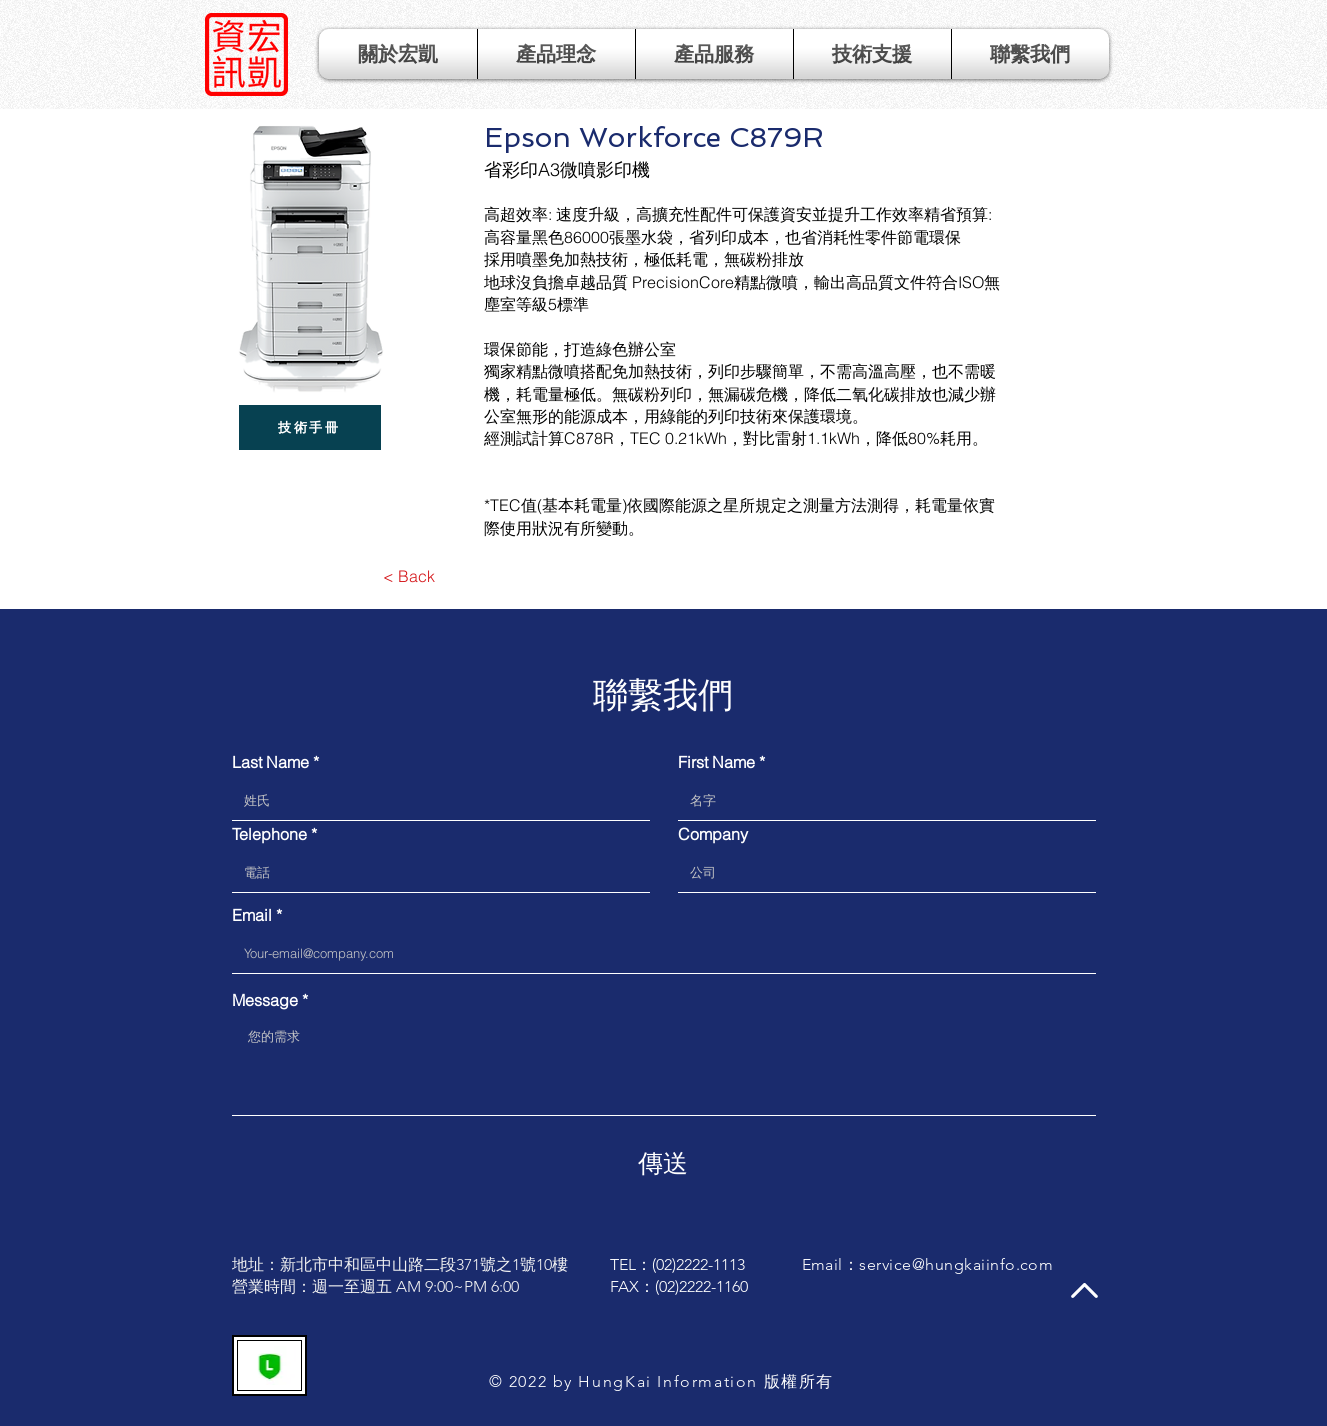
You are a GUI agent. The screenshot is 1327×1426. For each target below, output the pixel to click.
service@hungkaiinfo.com (956, 1264)
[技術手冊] (310, 427)
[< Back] (409, 576)
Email (252, 915)
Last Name (270, 762)
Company (713, 834)
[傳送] (663, 1163)
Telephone (269, 834)
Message (265, 1000)
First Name (716, 762)
